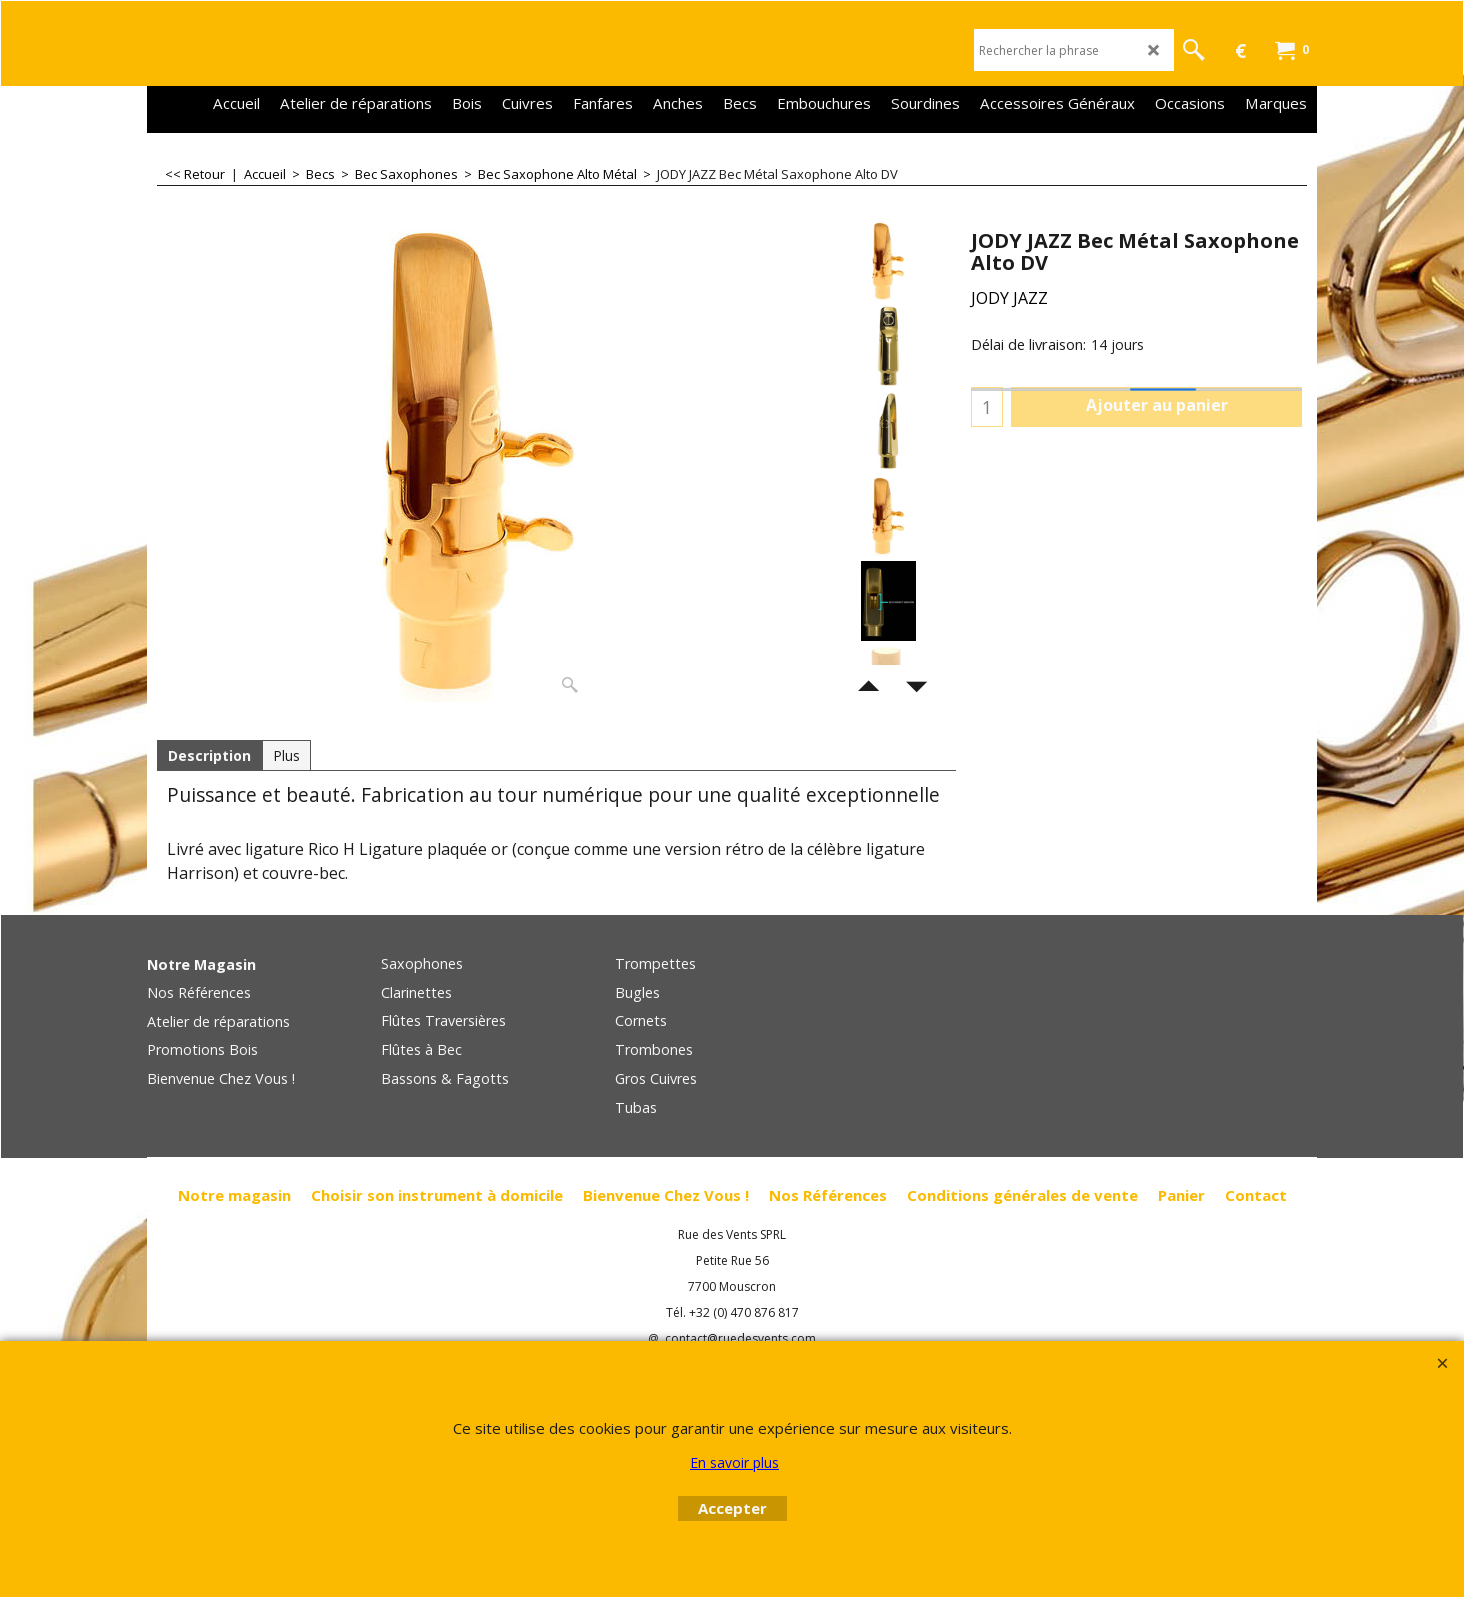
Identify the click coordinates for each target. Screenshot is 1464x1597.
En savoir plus (734, 1462)
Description (209, 755)
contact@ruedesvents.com (740, 1339)
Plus (286, 755)
